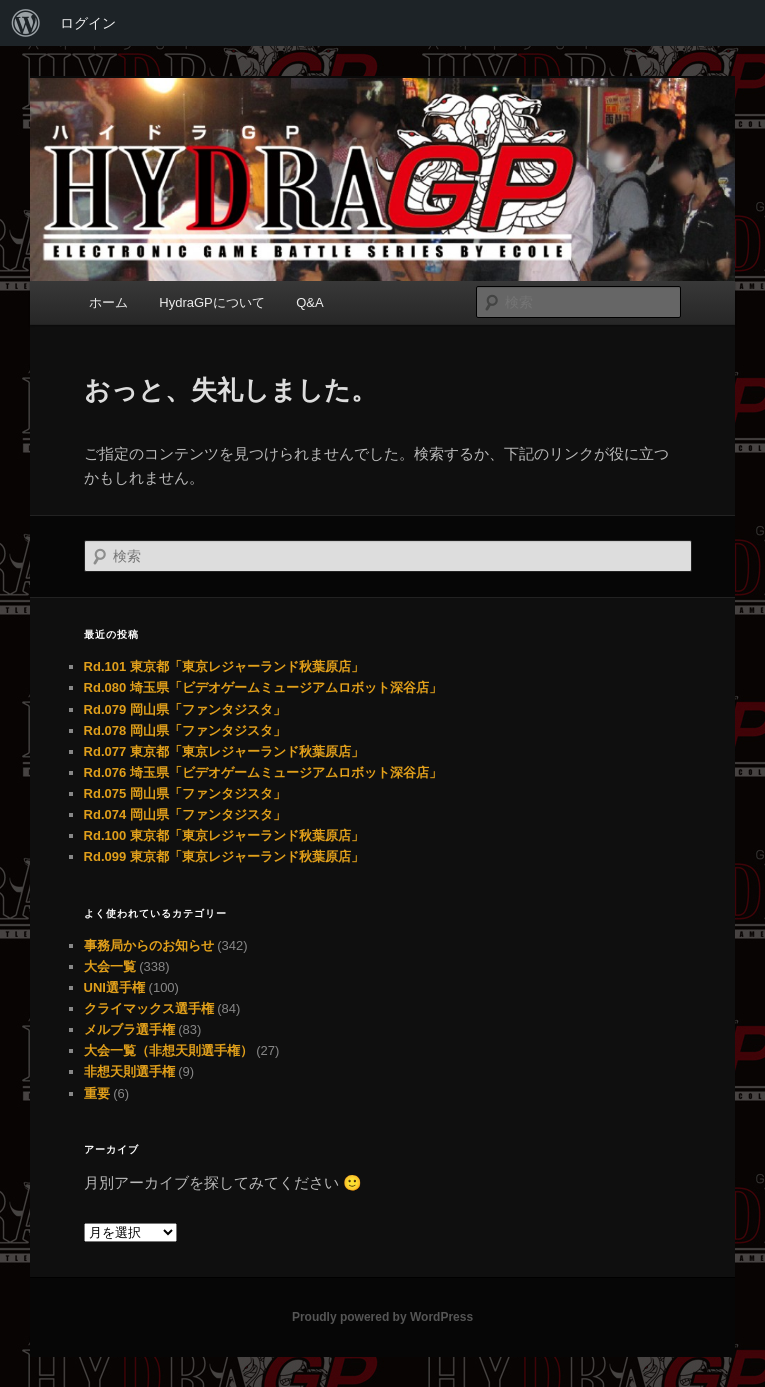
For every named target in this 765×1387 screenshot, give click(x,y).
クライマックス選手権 (149, 1008)
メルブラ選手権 (129, 1029)
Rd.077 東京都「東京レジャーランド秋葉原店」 (224, 751)
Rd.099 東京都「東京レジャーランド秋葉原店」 (224, 856)
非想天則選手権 (129, 1071)
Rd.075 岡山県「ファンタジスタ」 (185, 793)
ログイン (88, 23)
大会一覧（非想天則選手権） (168, 1050)
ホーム (108, 302)
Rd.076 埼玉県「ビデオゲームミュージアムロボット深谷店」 (263, 772)
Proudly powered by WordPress (382, 1317)
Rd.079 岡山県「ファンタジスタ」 (185, 709)
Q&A (309, 302)
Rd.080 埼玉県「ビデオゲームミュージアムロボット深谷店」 (263, 687)
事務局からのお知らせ (149, 945)
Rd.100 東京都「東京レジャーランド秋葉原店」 (224, 835)
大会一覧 (110, 966)
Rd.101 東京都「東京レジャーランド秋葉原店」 (224, 666)
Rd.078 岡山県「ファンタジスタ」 (185, 730)
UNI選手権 (114, 987)
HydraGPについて (211, 302)
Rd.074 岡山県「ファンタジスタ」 (185, 814)
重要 (97, 1093)
